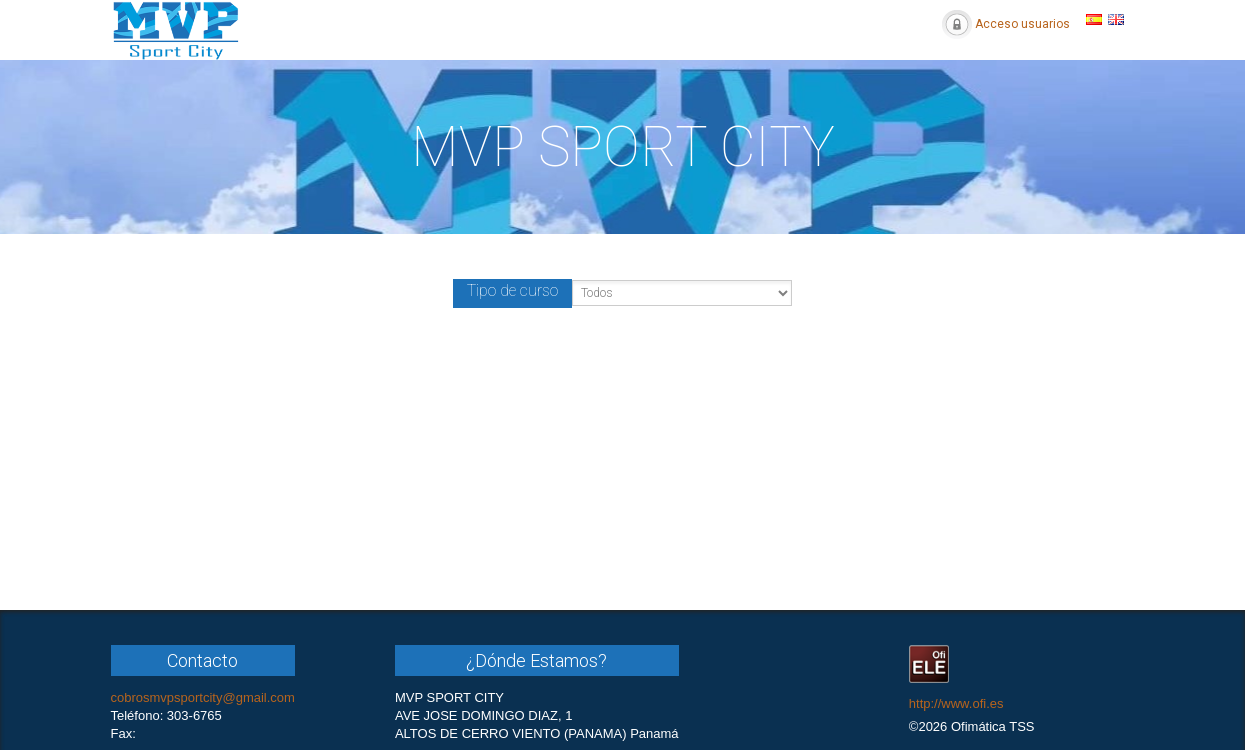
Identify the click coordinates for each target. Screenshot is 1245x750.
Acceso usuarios (1006, 24)
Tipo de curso (512, 290)
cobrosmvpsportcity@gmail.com (203, 697)
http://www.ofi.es (956, 703)
